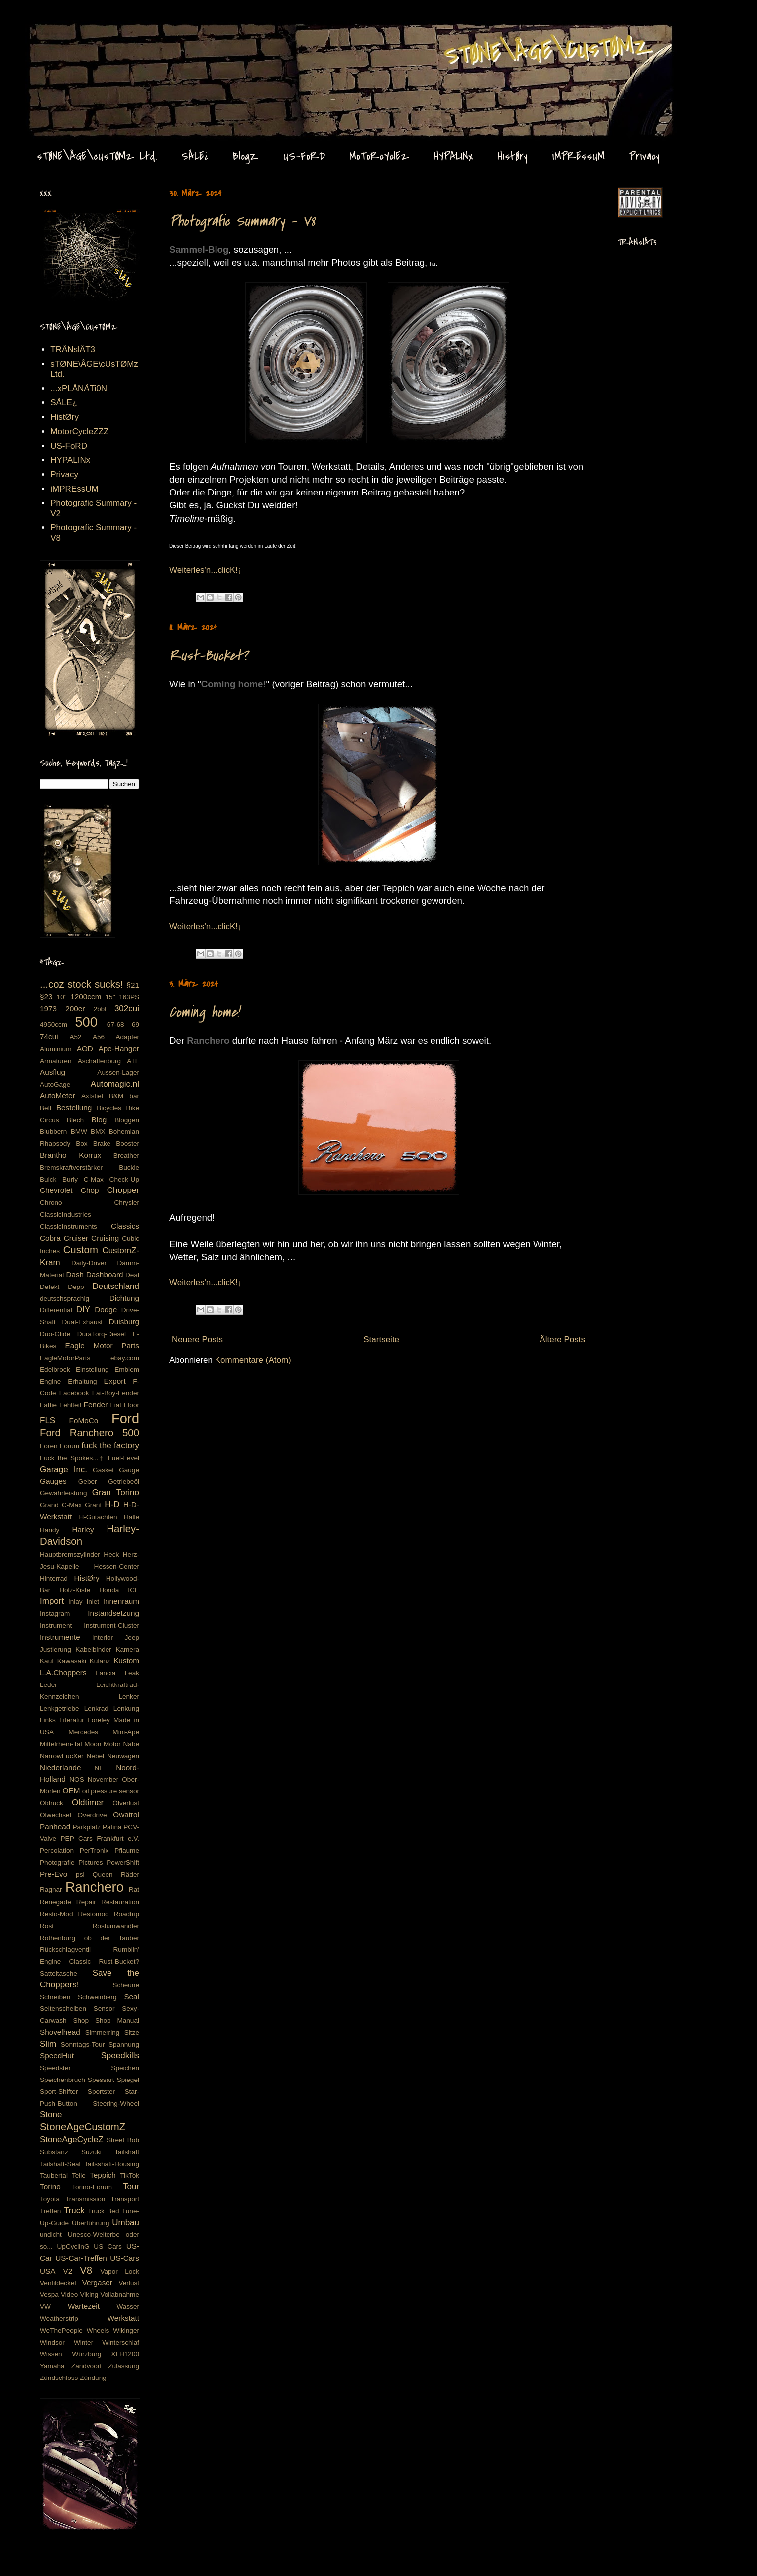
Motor (112, 1744)
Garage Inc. (63, 1469)
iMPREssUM (578, 156)
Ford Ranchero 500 (89, 1432)
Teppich (103, 2175)
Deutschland (115, 1286)
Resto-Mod (56, 1914)
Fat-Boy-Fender (115, 1393)
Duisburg (124, 1321)
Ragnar (51, 1889)
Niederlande (60, 1767)
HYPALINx (453, 156)
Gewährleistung (63, 1493)
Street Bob (123, 2140)
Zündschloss (59, 2377)
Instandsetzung (113, 1613)
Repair (86, 1902)
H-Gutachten (98, 1517)
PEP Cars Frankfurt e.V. (100, 1838)
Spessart (101, 2079)
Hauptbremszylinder (70, 1554)
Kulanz (100, 1661)
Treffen (50, 2211)
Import (52, 1601)
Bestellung (74, 1107)
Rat (134, 1889)
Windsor (52, 2342)
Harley (83, 1529)
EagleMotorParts (65, 1358)
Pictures (90, 1862)
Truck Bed (103, 2211)
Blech (75, 1120)
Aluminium (55, 1049)
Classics (125, 1226)
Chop (90, 1190)
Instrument (56, 1625)
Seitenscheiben (63, 2008)
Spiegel (128, 2079)
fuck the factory (110, 1445)
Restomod (93, 1914)
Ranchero (94, 1887)
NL (98, 1768)
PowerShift (123, 1862)
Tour (131, 2186)
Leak (132, 1673)
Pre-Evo (53, 1874)
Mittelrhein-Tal (61, 1744)
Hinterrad (54, 1578)
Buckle (129, 1167)
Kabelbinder (93, 1649)
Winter (83, 2342)
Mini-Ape (125, 1732)
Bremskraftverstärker (71, 1167)
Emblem (126, 1369)
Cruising (105, 1238)
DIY (83, 1309)
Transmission (85, 2199)
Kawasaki (71, 1661)
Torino (50, 2186)
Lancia (105, 1673)
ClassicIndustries (65, 1214)
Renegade (55, 1902)
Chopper (123, 1190)
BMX (98, 1131)
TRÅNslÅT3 (72, 349)
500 (86, 1022)
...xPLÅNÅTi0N (78, 388)
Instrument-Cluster (111, 1625)
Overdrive (92, 1815)
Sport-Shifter (59, 2091)
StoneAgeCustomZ (82, 2126)
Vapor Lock (120, 2271)
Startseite (381, 1339)
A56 (99, 1037)
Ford (125, 1418)
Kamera (127, 1649)
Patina (112, 1827)
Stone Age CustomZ (58, 34)
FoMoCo (84, 1420)
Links (48, 1720)
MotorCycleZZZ (79, 431)
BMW (79, 1131)
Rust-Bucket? (208, 655)
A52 (75, 1037)
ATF (133, 1061)
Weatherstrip (59, 2318)
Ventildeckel (58, 2283)
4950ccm (53, 1024)
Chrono (51, 1202)
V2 (67, 2271)
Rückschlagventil (65, 1949)
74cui (49, 1036)
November (103, 1779)
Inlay (75, 1601)
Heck (111, 1554)
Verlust (128, 2283)
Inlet (92, 1601)
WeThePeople (61, 2330)
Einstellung (92, 1369)
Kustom (126, 1660)
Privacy (644, 156)
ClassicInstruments (68, 1226)
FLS (47, 1420)
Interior (102, 1637)
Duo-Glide (55, 1334)
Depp (76, 1286)
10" (62, 997)
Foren (49, 1446)
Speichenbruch (62, 2079)
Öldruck (51, 1803)
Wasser (127, 2306)
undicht (51, 2234)
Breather (126, 1155)
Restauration (120, 1902)
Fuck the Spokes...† (72, 1458)
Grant (93, 1505)
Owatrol (126, 1814)
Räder (130, 1874)
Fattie (48, 1405)
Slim (48, 2044)
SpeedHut (57, 2055)
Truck (74, 2210)
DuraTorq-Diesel (101, 1334)
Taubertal (54, 2175)
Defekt (49, 1286)
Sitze (131, 2032)
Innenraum (121, 1601)
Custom (80, 1249)
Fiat (115, 1405)
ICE (133, 1590)
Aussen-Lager (118, 1072)
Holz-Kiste (74, 1590)
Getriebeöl (123, 1481)
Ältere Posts (562, 1339)
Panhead (55, 1826)
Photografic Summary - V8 (242, 221)
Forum (69, 1446)
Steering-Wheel (116, 2103)
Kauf (47, 1661)
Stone (51, 2114)
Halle (131, 1517)
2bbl (100, 1009)
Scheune (125, 1985)
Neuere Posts (197, 1339)
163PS (129, 997)
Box (81, 1143)
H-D (112, 1504)
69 (135, 1024)
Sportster (101, 2091)
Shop (81, 2020)
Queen (103, 1874)
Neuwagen (123, 1756)
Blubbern (53, 1131)
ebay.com (124, 1358)
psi (80, 1874)
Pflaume (126, 1850)
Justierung (55, 1649)
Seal (131, 1996)
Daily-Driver (89, 1263)
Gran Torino (115, 1492)
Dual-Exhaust (82, 1322)
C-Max (94, 1179)
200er (75, 1008)
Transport (124, 2199)
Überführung (90, 2223)
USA (47, 2271)
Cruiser (76, 1238)
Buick (48, 1179)
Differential (56, 1310)
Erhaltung (82, 1381)
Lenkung (126, 1708)
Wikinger (126, 2330)
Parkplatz (87, 1827)
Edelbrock (55, 1369)
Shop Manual (117, 2020)
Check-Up (124, 1179)
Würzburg (86, 2354)
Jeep (132, 1637)
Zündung (93, 2377)
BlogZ (245, 156)
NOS (76, 1779)
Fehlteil (70, 1405)
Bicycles (109, 1108)
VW (45, 2306)
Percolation (57, 1850)
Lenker (128, 1696)
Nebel (96, 1756)
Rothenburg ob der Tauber (89, 1938)
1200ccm (85, 996)
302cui (126, 1008)
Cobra (50, 1238)
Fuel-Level (123, 1458)
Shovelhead (60, 2032)
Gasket (103, 1470)
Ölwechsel (55, 1815)
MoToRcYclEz (379, 156)
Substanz (54, 2152)
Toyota (50, 2199)
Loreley (99, 1720)
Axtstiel (92, 1096)
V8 (86, 2270)
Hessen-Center (116, 1566)
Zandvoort (86, 2366)
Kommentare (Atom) (253, 1360)
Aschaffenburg (99, 1061)
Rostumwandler (116, 1926)
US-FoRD (304, 156)
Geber (87, 1481)
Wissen (51, 2354)
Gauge (129, 1470)
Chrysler (126, 1202)
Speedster (55, 2068)
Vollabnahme (119, 2294)
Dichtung (124, 1298)
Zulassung (123, 2366)
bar (134, 1096)
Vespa (49, 2294)
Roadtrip (126, 1914)
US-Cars (124, 2258)
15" (110, 997)
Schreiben (55, 1997)
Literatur (71, 1720)
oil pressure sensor (110, 1791)
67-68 (115, 1024)
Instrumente (60, 1637)
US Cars (107, 2246)
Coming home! (204, 1012)
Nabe (131, 1744)
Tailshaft (126, 2152)
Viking (89, 2294)
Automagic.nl (115, 1084)
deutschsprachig (64, 1298)
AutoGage (55, 1084)
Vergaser (97, 2283)
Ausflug (52, 1072)
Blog (99, 1119)
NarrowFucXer (62, 1756)
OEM (71, 1790)
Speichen (125, 2068)
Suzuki (91, 2152)
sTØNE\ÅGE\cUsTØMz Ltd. (97, 156)
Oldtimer (88, 1802)
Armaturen (55, 1061)
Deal (132, 1275)
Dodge (106, 1309)
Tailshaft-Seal (60, 2164)
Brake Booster (116, 1143)
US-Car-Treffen (81, 2258)
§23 (46, 996)
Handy (49, 1530)
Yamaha (52, 2366)
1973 (48, 1008)
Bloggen (126, 1120)
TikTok (129, 2175)
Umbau (125, 2222)
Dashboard (104, 1274)
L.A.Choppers (63, 1672)
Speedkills (120, 2055)
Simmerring (102, 2032)
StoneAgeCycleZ (72, 2139)
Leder (48, 1684)
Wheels (98, 2330)
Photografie (57, 1862)
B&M (116, 1096)
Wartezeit (84, 2306)
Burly (70, 1179)
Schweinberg (97, 1997)
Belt (45, 1108)
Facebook (74, 1393)
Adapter (127, 1037)
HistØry (513, 156)
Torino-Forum (92, 2187)
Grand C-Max (61, 1505)
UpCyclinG (73, 2246)
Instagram (55, 1613)
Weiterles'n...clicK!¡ (205, 570)
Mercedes (83, 1732)
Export (115, 1381)
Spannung (123, 2044)
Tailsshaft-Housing (111, 2164)
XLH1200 (125, 2354)
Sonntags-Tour (83, 2044)
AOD (85, 1048)
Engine (50, 1381)
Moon (92, 1744)
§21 (132, 985)
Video (69, 2294)
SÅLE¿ (194, 156)
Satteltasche (58, 1973)
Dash (75, 1274)
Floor (131, 1405)
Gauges (53, 1481)
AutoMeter (57, 1095)
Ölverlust (125, 1803)
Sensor (104, 2008)
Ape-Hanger (119, 1048)
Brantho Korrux (70, 1155)
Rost (47, 1926)
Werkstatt (123, 2318)
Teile (79, 2175)
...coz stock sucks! (81, 984)
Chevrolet (56, 1190)
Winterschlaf (120, 2342)
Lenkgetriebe (59, 1708)
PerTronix (94, 1850)
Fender (96, 1404)
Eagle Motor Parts (102, 1345)
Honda (109, 1590)
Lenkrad (96, 1708)
